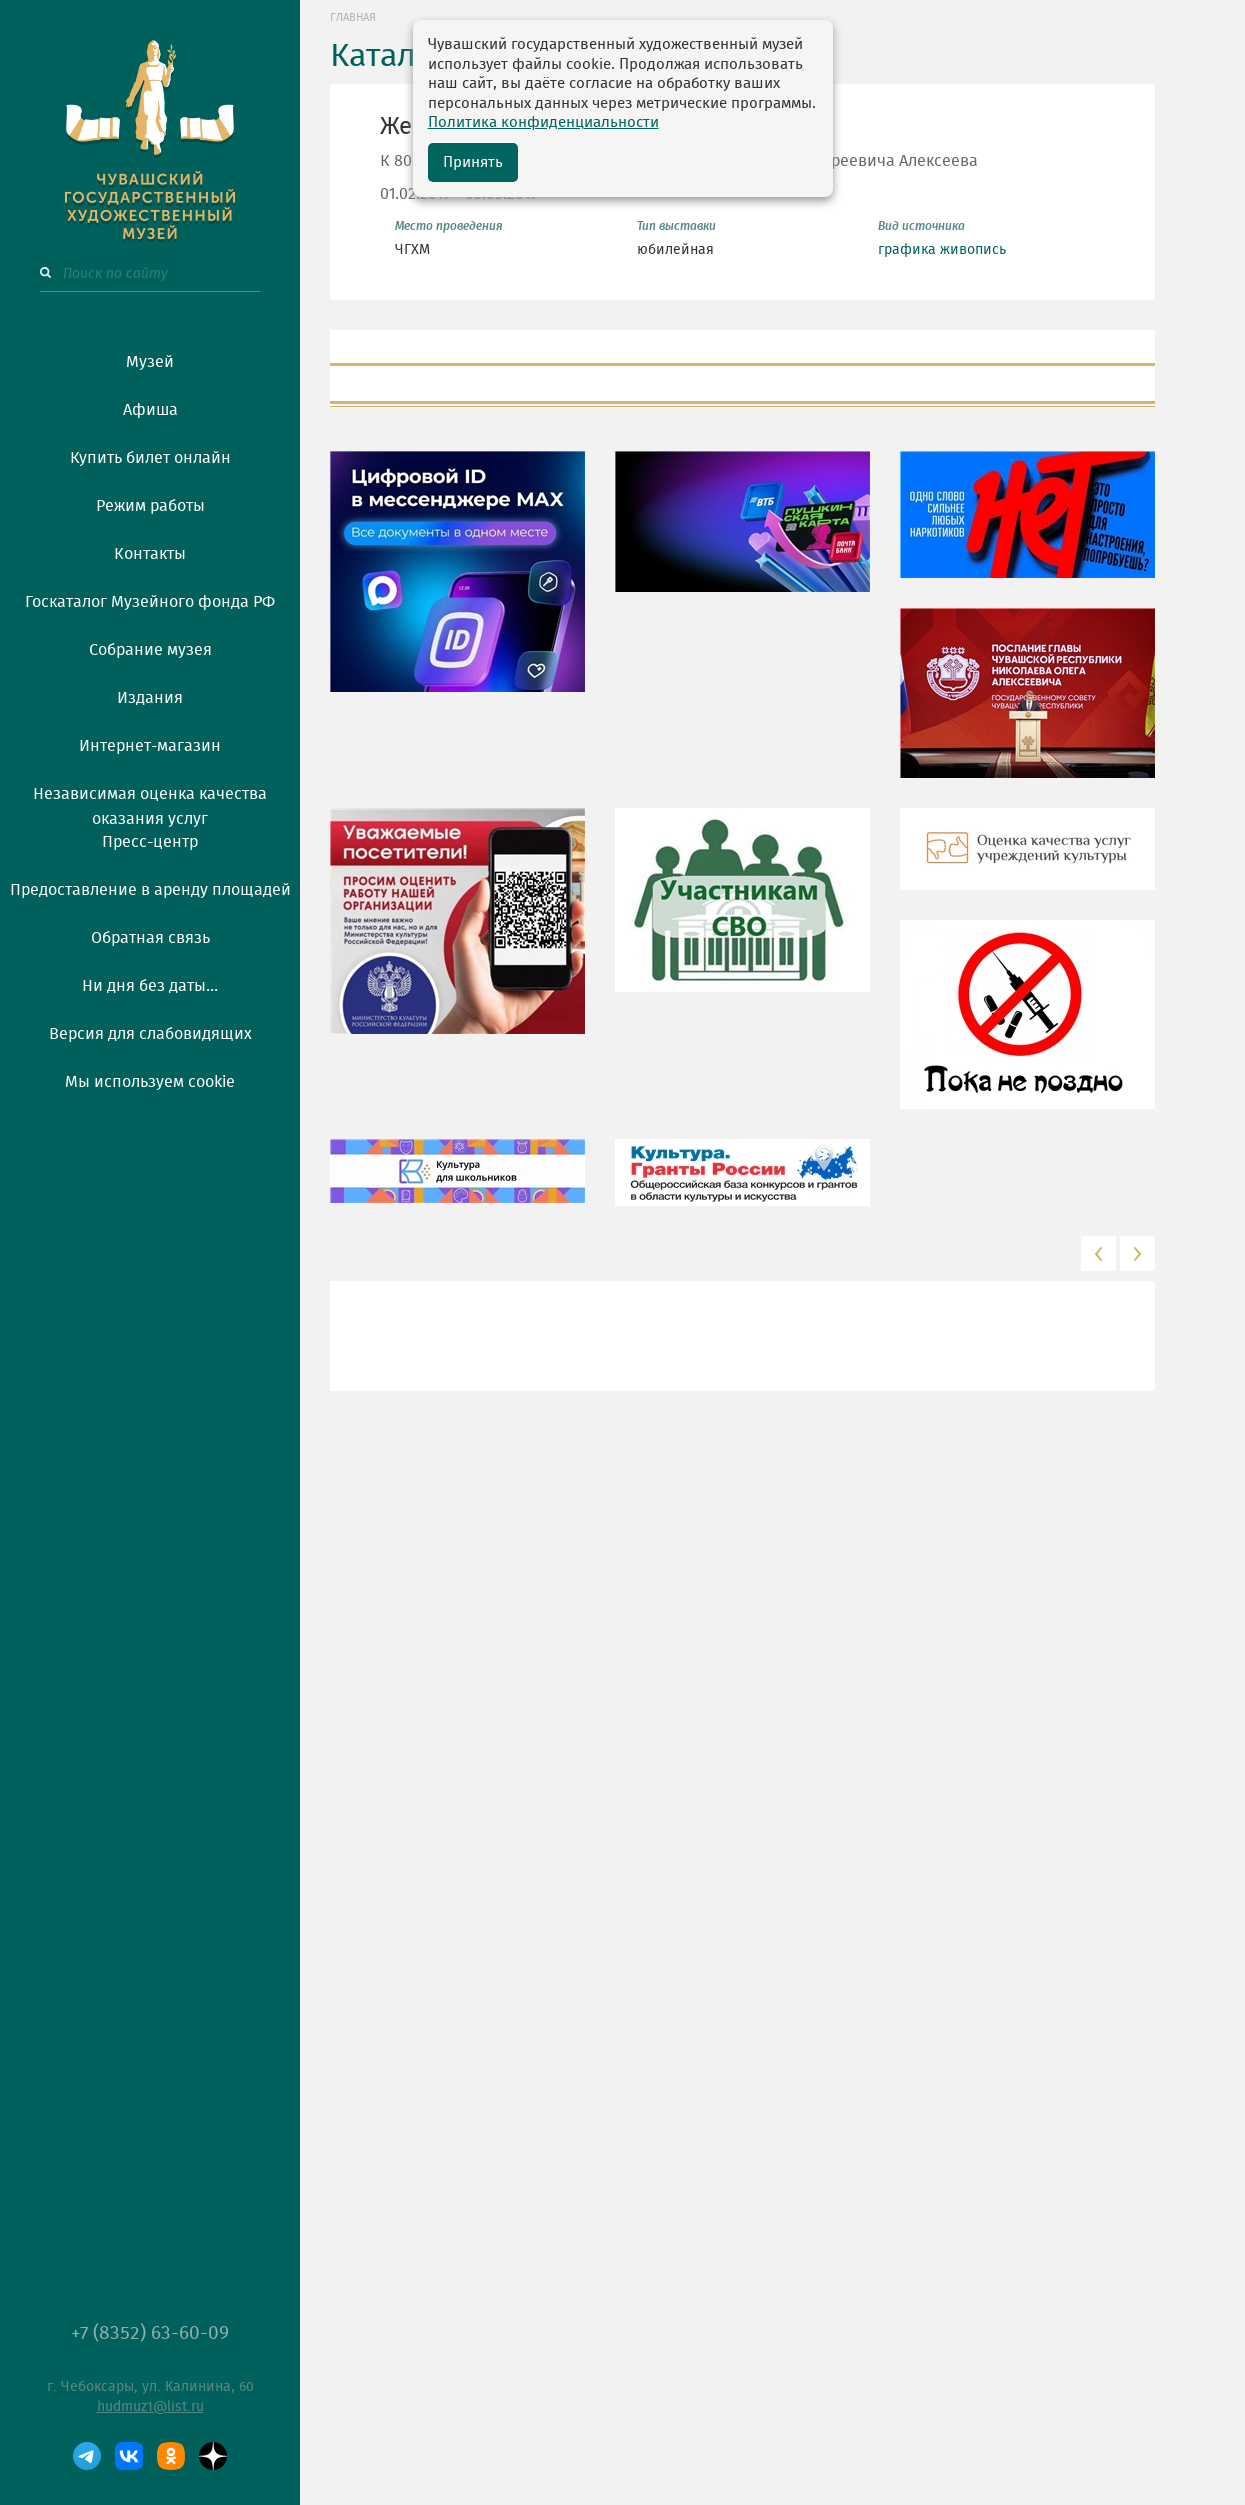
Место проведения (449, 226)
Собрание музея (150, 650)
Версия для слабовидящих (150, 1034)
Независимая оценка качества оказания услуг (150, 803)
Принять (473, 162)
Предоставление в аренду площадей (150, 890)
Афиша (150, 410)
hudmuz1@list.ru (150, 2407)
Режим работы (150, 506)
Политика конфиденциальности (543, 122)
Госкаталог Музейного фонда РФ (150, 602)
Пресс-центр (150, 842)
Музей (150, 362)
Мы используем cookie (150, 1082)
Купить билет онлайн (150, 458)
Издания (150, 698)
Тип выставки (676, 226)
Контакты (150, 554)
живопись (973, 250)
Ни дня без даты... (150, 986)
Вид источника (921, 226)
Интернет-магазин (150, 746)
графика (907, 250)
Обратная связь (150, 938)
